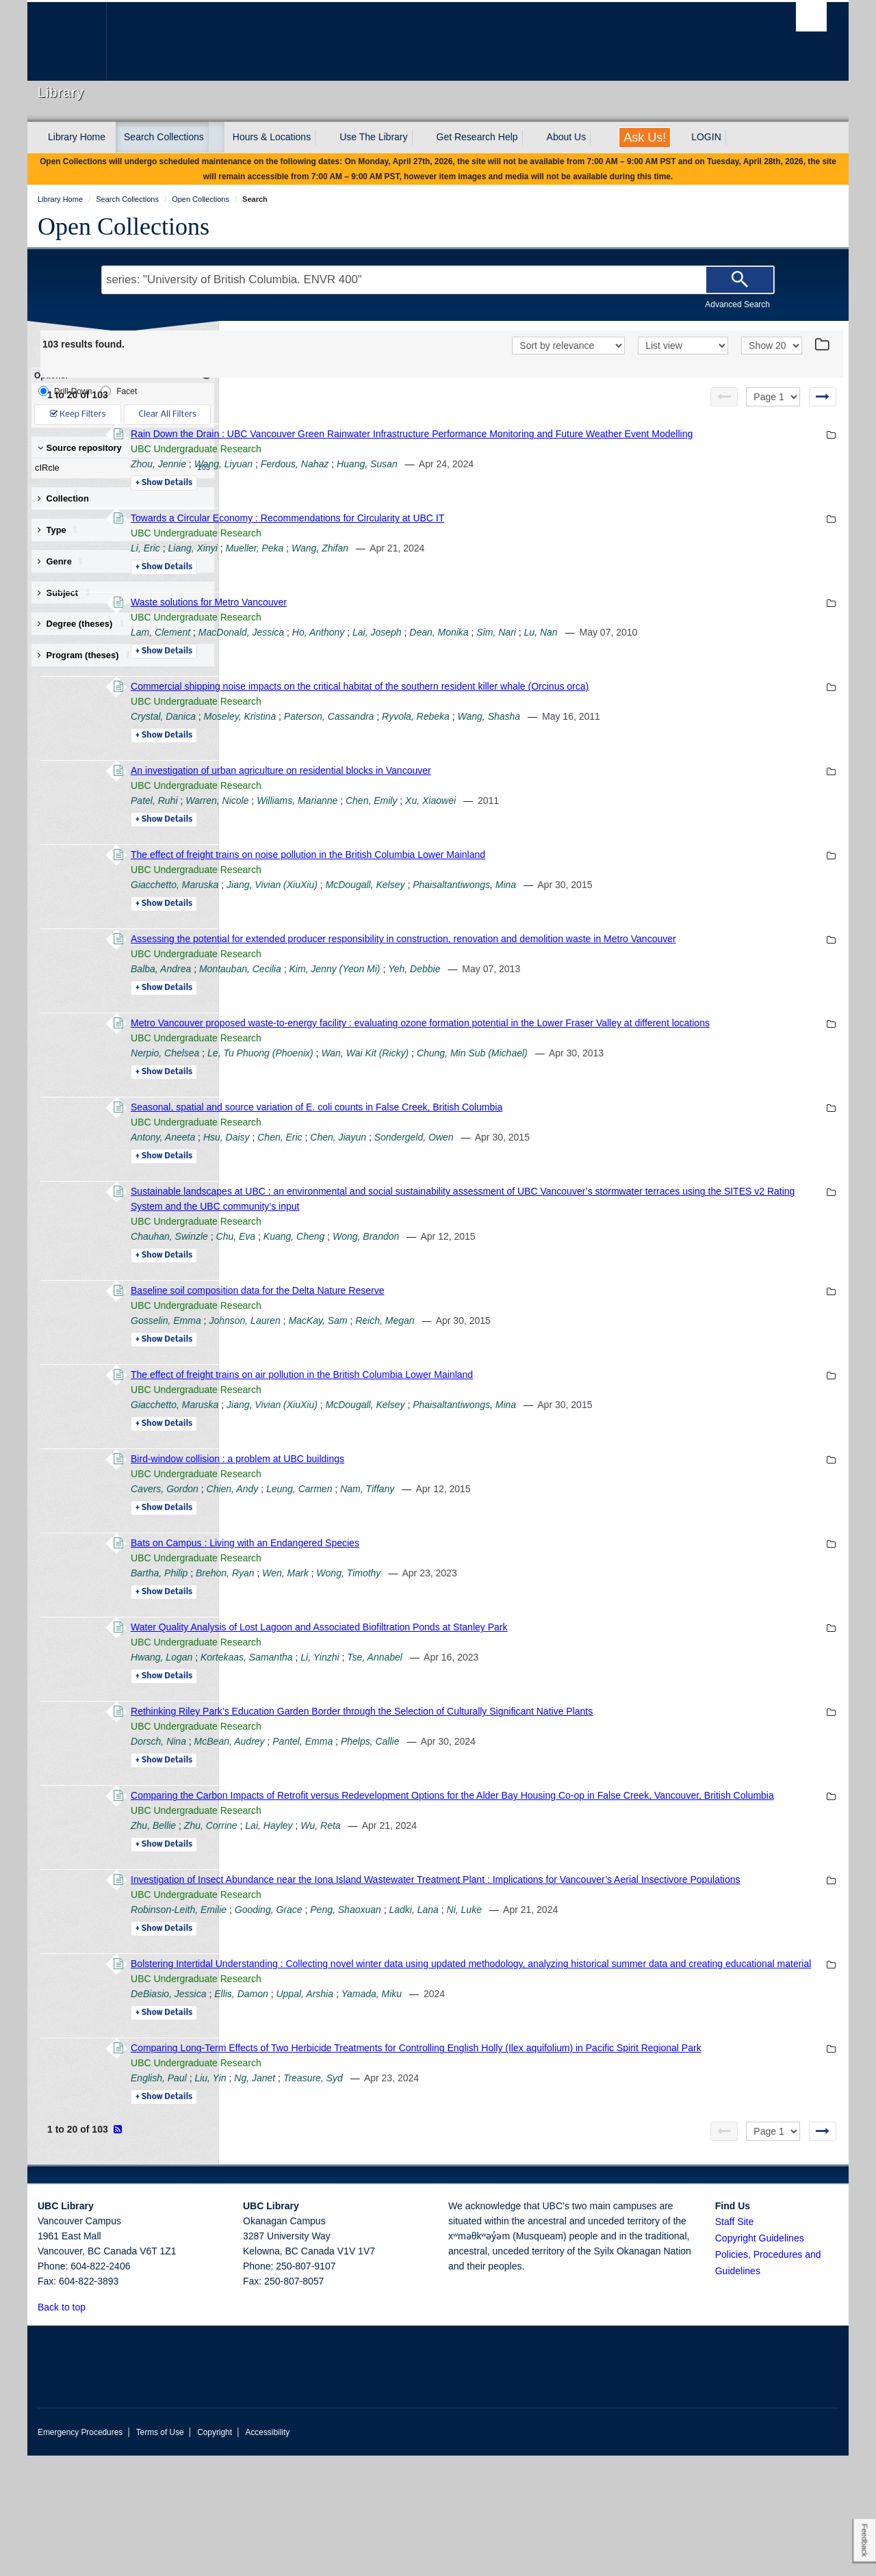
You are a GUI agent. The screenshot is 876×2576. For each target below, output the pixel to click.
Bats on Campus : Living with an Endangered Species (433, 1603)
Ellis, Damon (429, 2099)
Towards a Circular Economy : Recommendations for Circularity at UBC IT (475, 533)
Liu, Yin (398, 2198)
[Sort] (568, 345)
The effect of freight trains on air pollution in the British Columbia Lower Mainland (490, 1434)
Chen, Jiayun (526, 1197)
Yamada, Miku (560, 2099)
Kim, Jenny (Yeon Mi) (522, 1014)
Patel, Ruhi (342, 830)
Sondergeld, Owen (602, 1197)
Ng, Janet (442, 2198)
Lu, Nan (729, 647)
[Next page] (822, 396)
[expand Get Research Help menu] (530, 137)
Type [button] (62, 530)
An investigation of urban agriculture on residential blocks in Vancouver (469, 800)
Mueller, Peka (443, 563)
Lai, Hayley (456, 1900)
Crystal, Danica (351, 746)
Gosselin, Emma (354, 1380)
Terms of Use (160, 2553)
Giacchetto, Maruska (363, 914)
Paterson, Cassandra (517, 746)
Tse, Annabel (563, 1717)
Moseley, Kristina (428, 746)
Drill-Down (65, 391)
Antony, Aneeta (351, 1197)
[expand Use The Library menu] (420, 137)
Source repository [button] (80, 448)
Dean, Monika (626, 647)
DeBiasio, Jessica (357, 2099)
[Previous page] (724, 396)
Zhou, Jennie (346, 478)
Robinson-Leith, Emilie (367, 1999)
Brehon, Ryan (413, 1633)
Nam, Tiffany (555, 1549)
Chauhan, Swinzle (357, 1296)
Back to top (68, 2427)
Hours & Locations (272, 136)
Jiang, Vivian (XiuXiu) (460, 914)
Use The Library (373, 136)
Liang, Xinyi (380, 563)
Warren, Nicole (405, 830)
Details (352, 498)
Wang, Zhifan (508, 563)
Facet (119, 391)
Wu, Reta (508, 1900)
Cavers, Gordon (353, 1549)
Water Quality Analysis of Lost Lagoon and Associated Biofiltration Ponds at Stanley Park (507, 1687)
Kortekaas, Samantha (435, 1717)
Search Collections (164, 136)
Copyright (214, 2553)
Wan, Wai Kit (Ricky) (553, 1113)
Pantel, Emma (491, 1801)
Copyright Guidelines (759, 2358)
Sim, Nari (684, 647)
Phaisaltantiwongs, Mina (652, 914)
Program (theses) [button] (88, 655)
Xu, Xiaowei (618, 830)
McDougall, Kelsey (553, 914)
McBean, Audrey (418, 1801)
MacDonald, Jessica (429, 647)
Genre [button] (65, 561)
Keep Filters (77, 414)
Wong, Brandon (554, 1296)
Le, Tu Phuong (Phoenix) (449, 1113)
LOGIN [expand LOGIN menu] (706, 136)
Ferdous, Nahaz (483, 478)
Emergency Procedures (80, 2553)
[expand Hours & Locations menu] (323, 137)
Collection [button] (63, 498)
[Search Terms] (438, 279)
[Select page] (773, 396)
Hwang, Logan (350, 1717)
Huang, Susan (555, 478)
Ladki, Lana (601, 1999)
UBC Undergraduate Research (384, 463)
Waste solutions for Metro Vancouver (397, 617)
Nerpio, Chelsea (353, 1113)
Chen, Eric (468, 1197)
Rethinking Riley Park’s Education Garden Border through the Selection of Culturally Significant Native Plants (550, 1771)
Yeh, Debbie (602, 1014)
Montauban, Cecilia (428, 1014)
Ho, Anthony (506, 647)
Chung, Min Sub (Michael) (660, 1113)
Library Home (76, 136)
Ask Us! (644, 137)
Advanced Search (737, 304)
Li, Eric (333, 563)
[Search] (740, 280)
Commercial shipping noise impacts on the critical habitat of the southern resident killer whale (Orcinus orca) (548, 716)
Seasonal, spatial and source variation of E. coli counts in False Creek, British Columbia (505, 1167)
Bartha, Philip (347, 1633)
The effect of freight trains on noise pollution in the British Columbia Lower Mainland (496, 884)
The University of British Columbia (66, 41)
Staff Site (734, 2342)
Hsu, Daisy (414, 1197)
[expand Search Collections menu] (216, 137)
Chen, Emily (559, 830)
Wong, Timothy (536, 1633)
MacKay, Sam (505, 1380)
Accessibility (267, 2553)
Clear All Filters (167, 414)
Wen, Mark (473, 1633)
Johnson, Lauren (432, 1380)
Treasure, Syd (501, 2198)
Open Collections (123, 226)
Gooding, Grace (457, 1999)
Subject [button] (68, 593)
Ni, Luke (652, 1999)
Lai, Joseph (565, 647)
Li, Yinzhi (508, 1717)
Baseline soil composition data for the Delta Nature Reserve (445, 1350)
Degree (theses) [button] (85, 624)
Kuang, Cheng (482, 1296)
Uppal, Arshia (492, 2099)
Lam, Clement (348, 647)
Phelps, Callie (558, 1801)
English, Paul (347, 2198)
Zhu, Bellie (341, 1900)
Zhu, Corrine (399, 1900)
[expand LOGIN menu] (733, 137)
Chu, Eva (424, 1296)
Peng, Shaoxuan (533, 1999)
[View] (683, 345)
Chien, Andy (421, 1549)
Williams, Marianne (485, 830)
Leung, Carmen (487, 1549)
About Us (567, 136)
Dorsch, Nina (346, 1801)
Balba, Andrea (349, 1014)
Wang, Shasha (677, 746)
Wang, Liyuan (412, 478)
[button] (93, 2427)
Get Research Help (477, 136)
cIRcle (120, 468)
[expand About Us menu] (598, 137)
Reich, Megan (572, 1380)
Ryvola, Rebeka (604, 746)
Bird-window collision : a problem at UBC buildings (425, 1518)
